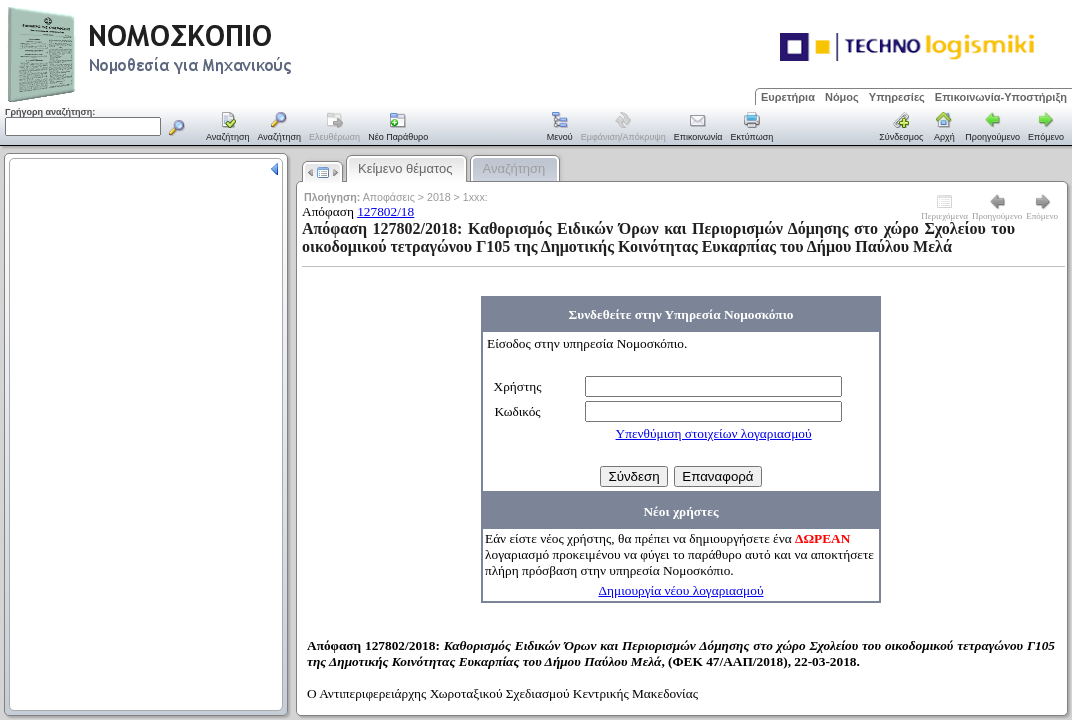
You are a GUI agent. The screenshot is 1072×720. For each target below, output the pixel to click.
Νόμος (842, 97)
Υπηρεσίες (897, 97)
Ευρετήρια (788, 97)
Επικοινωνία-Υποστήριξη (1001, 97)
